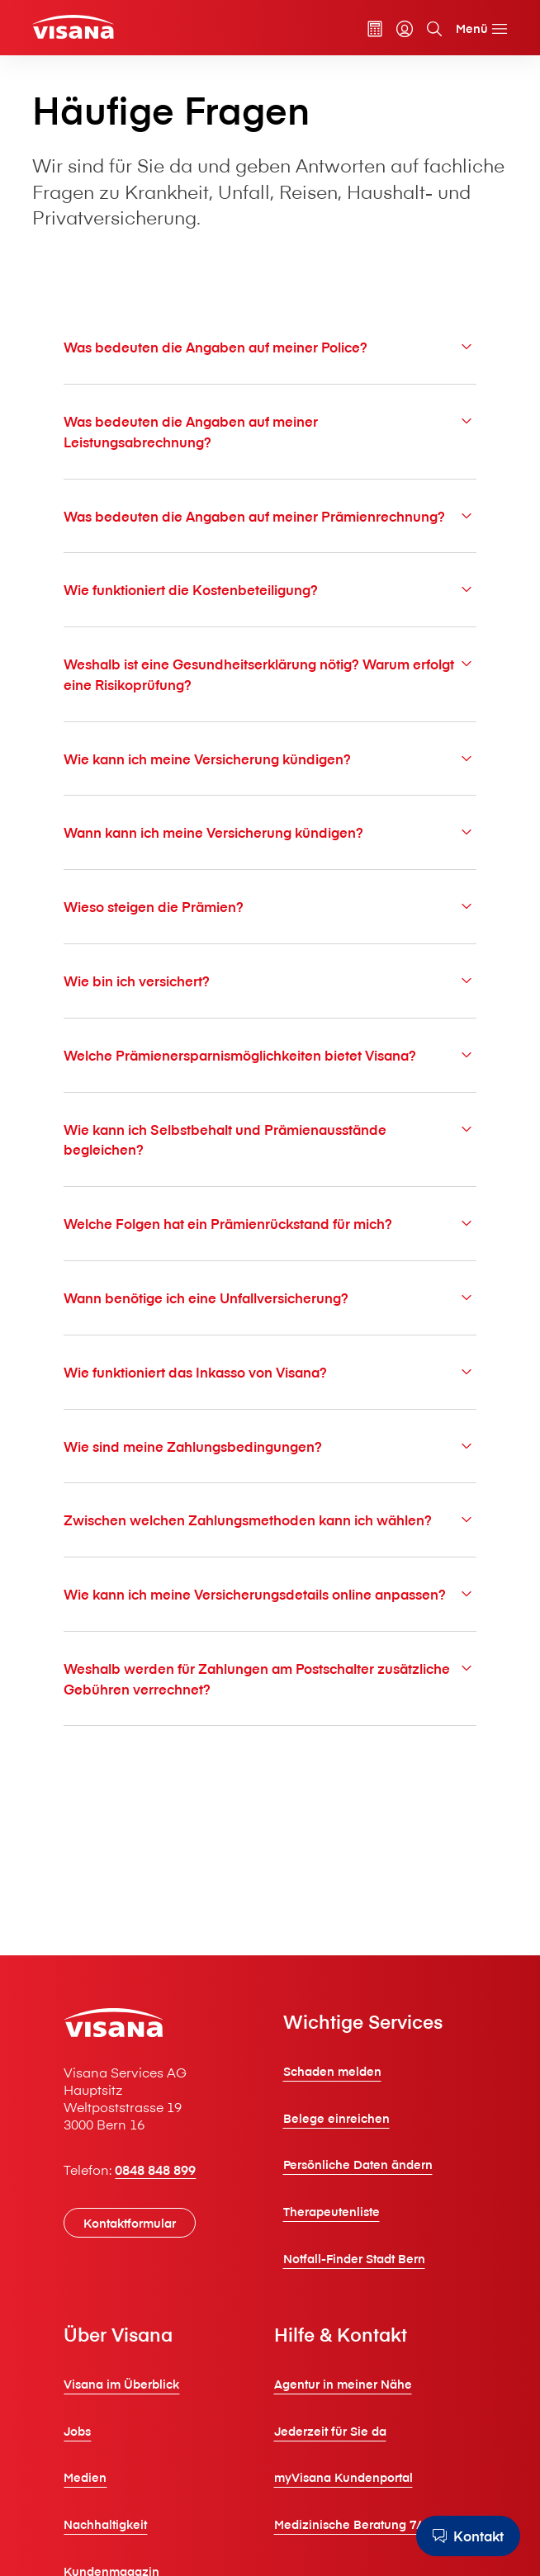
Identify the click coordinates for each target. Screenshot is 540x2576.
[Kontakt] (468, 2536)
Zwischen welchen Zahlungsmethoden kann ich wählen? (270, 1519)
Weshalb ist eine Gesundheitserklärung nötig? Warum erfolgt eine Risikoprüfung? (270, 673)
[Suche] (434, 29)
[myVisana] (404, 29)
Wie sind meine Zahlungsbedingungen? (270, 1446)
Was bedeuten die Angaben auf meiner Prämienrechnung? (270, 516)
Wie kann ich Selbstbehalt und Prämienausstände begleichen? (270, 1139)
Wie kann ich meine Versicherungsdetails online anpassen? (270, 1594)
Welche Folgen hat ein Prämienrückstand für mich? (270, 1223)
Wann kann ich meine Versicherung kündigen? (270, 832)
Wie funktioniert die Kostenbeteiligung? (270, 589)
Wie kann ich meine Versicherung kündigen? (270, 758)
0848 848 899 (155, 2169)
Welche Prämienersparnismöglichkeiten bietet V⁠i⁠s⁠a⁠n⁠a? (270, 1055)
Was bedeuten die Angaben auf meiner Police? (270, 347)
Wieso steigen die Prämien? (270, 906)
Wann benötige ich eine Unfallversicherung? (270, 1297)
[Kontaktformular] (130, 2223)
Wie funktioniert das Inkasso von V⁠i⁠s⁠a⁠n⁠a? (270, 1372)
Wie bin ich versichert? (270, 980)
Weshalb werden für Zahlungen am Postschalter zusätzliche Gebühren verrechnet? (270, 1678)
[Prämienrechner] (375, 29)
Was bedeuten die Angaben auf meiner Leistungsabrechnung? (270, 431)
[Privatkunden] (73, 27)
